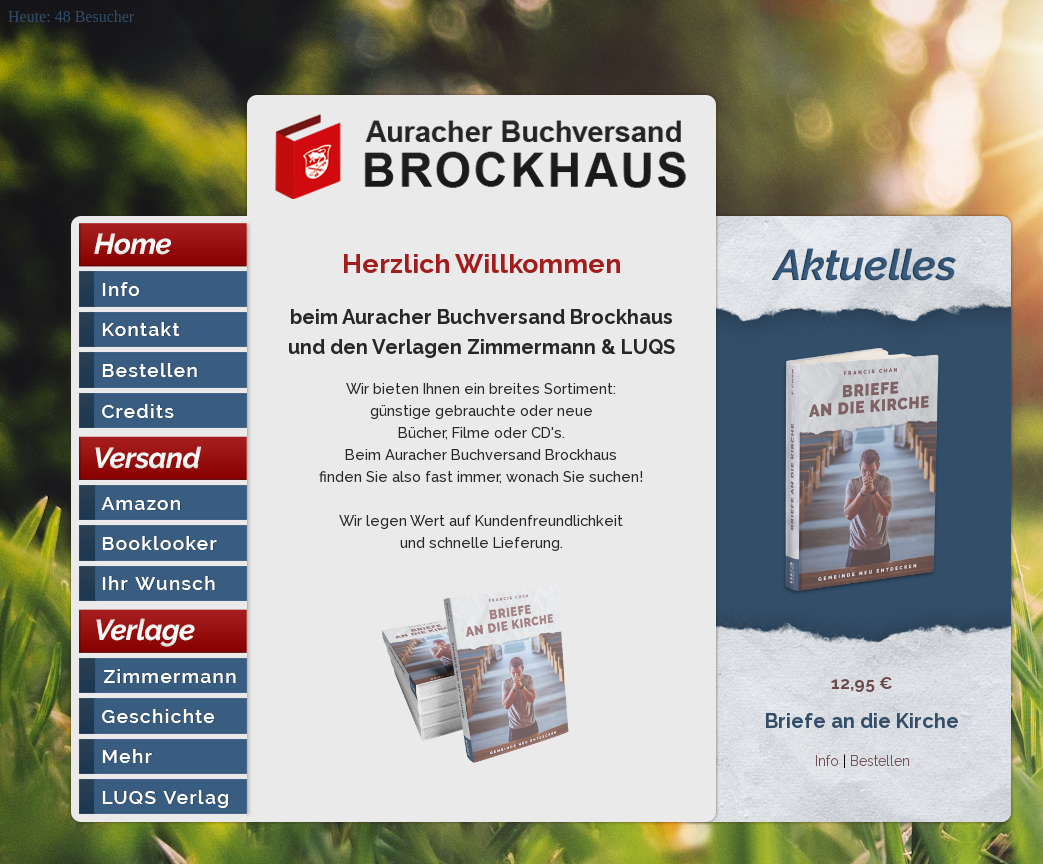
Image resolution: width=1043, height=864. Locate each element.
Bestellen (880, 761)
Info (827, 761)
